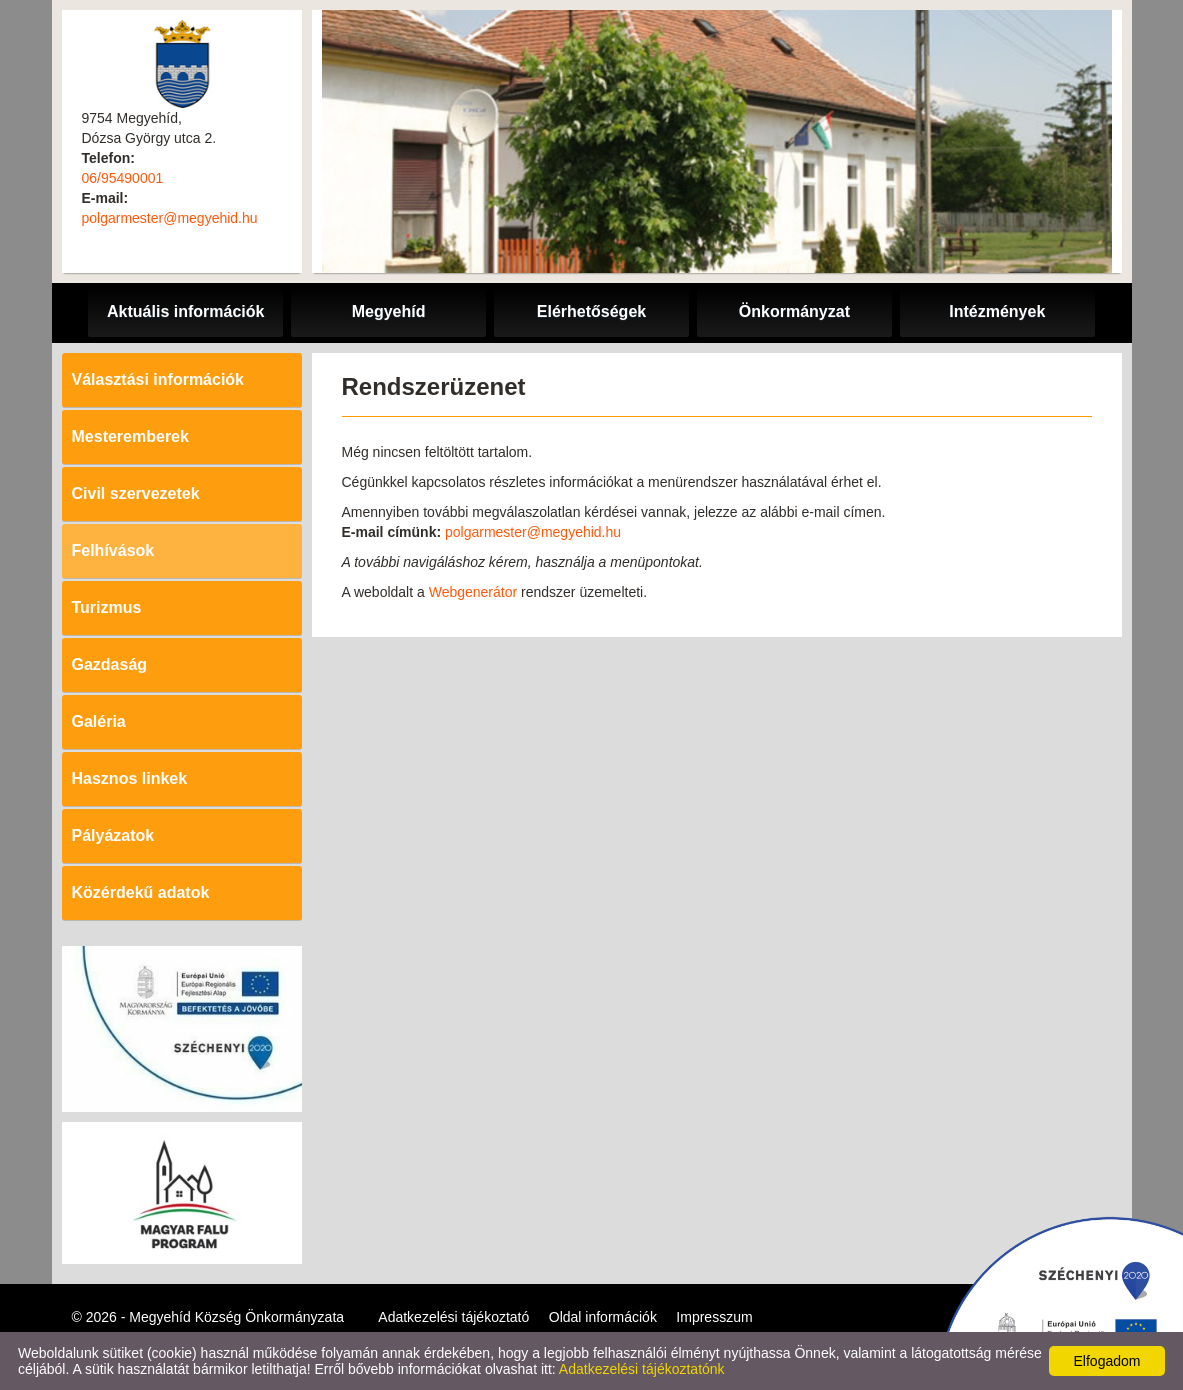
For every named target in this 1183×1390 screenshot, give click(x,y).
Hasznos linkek (130, 778)
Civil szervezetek (136, 493)
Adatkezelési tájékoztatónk (642, 1369)
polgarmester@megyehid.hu (170, 218)
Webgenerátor (473, 592)
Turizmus (107, 607)
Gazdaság (110, 664)
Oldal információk (603, 1317)
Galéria (99, 721)
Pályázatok (113, 835)
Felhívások (113, 550)
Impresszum (714, 1317)
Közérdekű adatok (141, 892)
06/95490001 (123, 178)
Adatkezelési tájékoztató (453, 1317)
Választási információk (158, 379)
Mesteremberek (130, 436)
